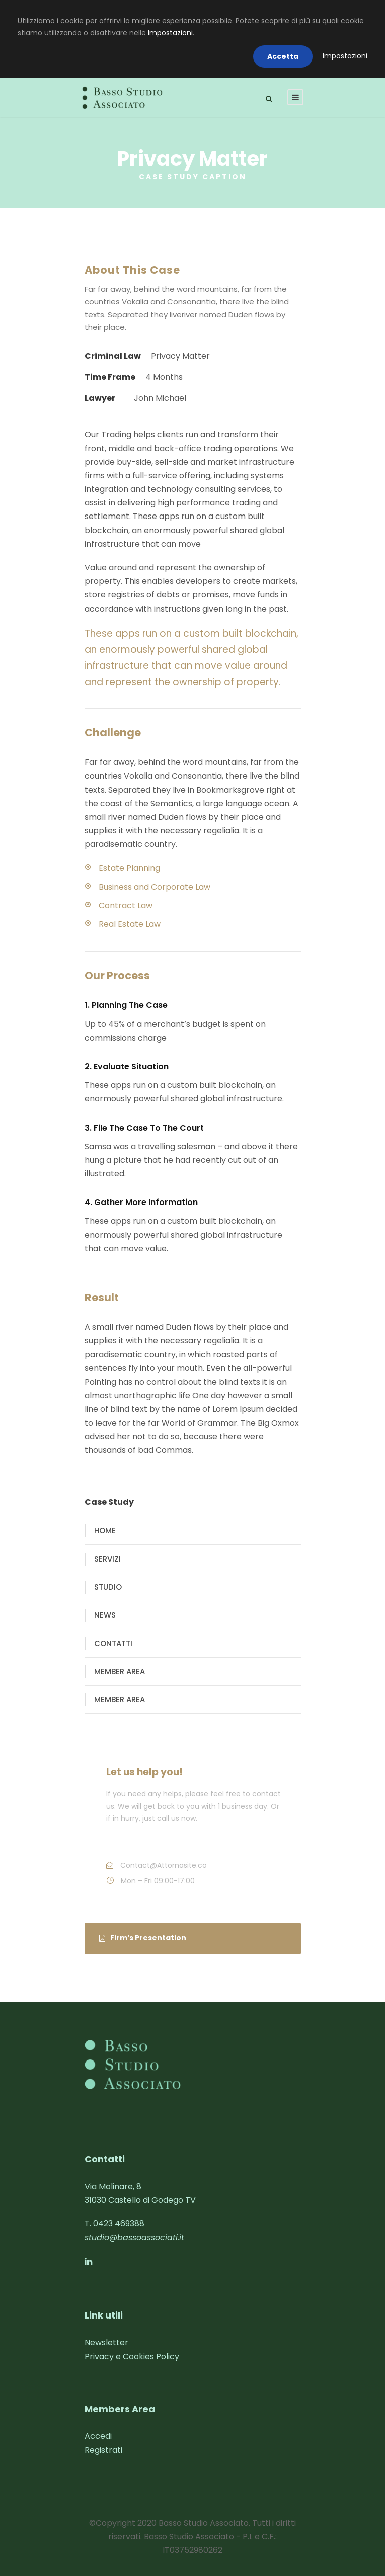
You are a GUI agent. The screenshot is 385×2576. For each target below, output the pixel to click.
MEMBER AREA (119, 1671)
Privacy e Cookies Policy (132, 2356)
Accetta (282, 56)
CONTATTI (113, 1643)
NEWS (105, 1615)
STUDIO (108, 1587)
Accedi (98, 2436)
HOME (105, 1530)
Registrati (103, 2450)
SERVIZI (107, 1559)
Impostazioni (170, 33)
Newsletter (106, 2342)
